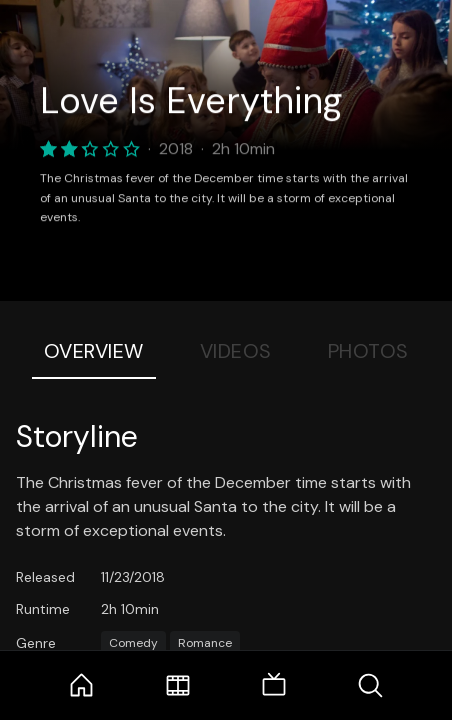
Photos (368, 351)
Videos (236, 351)
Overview (94, 351)
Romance (205, 643)
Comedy (133, 643)
